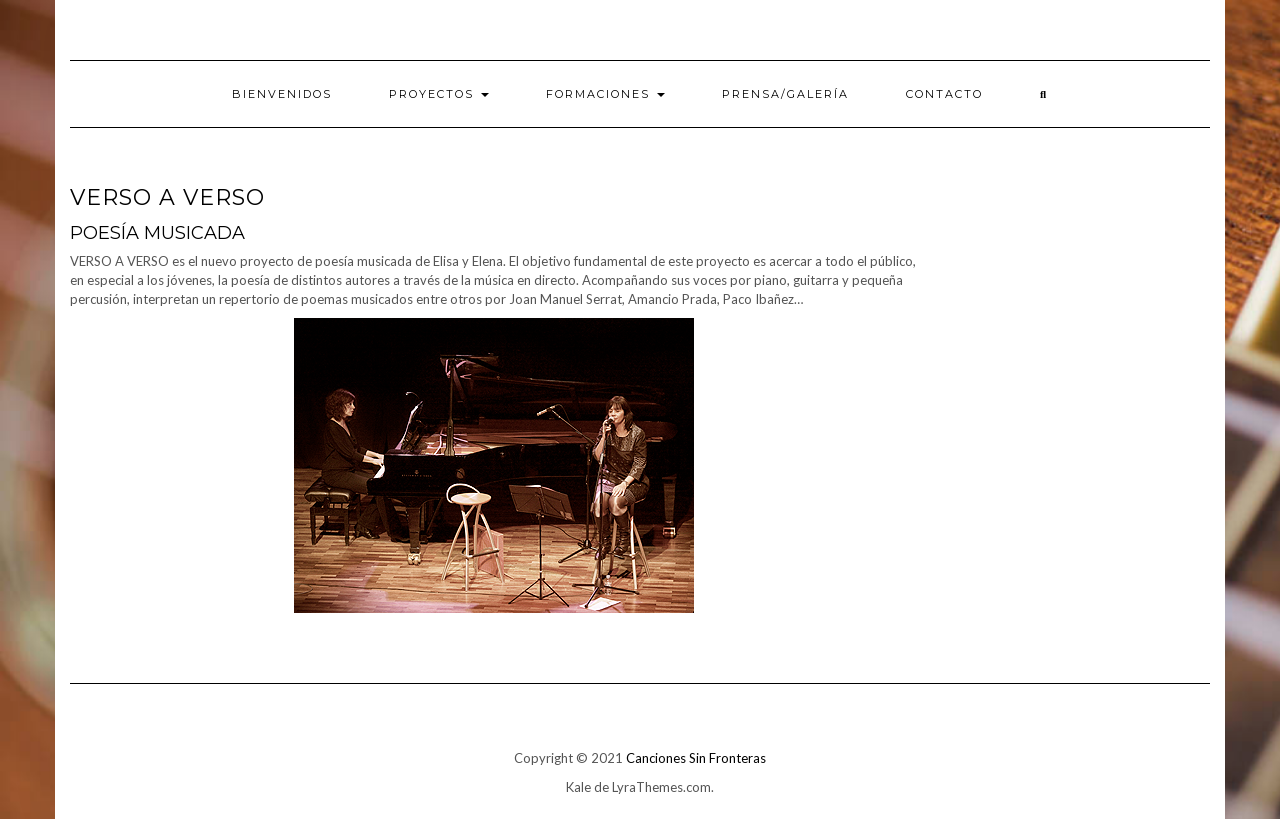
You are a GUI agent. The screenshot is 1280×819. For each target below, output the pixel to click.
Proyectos (439, 94)
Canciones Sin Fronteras (696, 758)
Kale (578, 787)
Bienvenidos (282, 94)
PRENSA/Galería (785, 94)
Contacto (944, 94)
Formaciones (605, 94)
